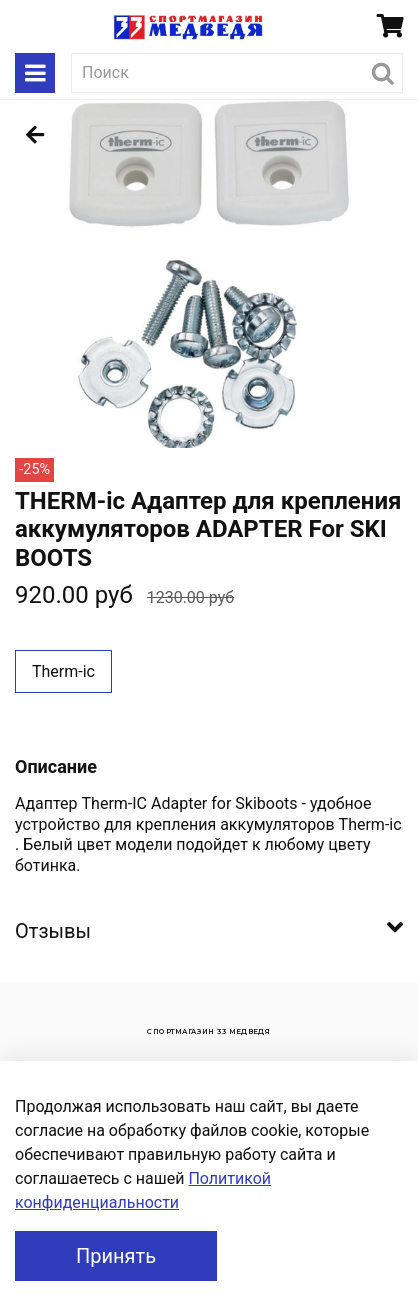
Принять (116, 1256)
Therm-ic (63, 671)
